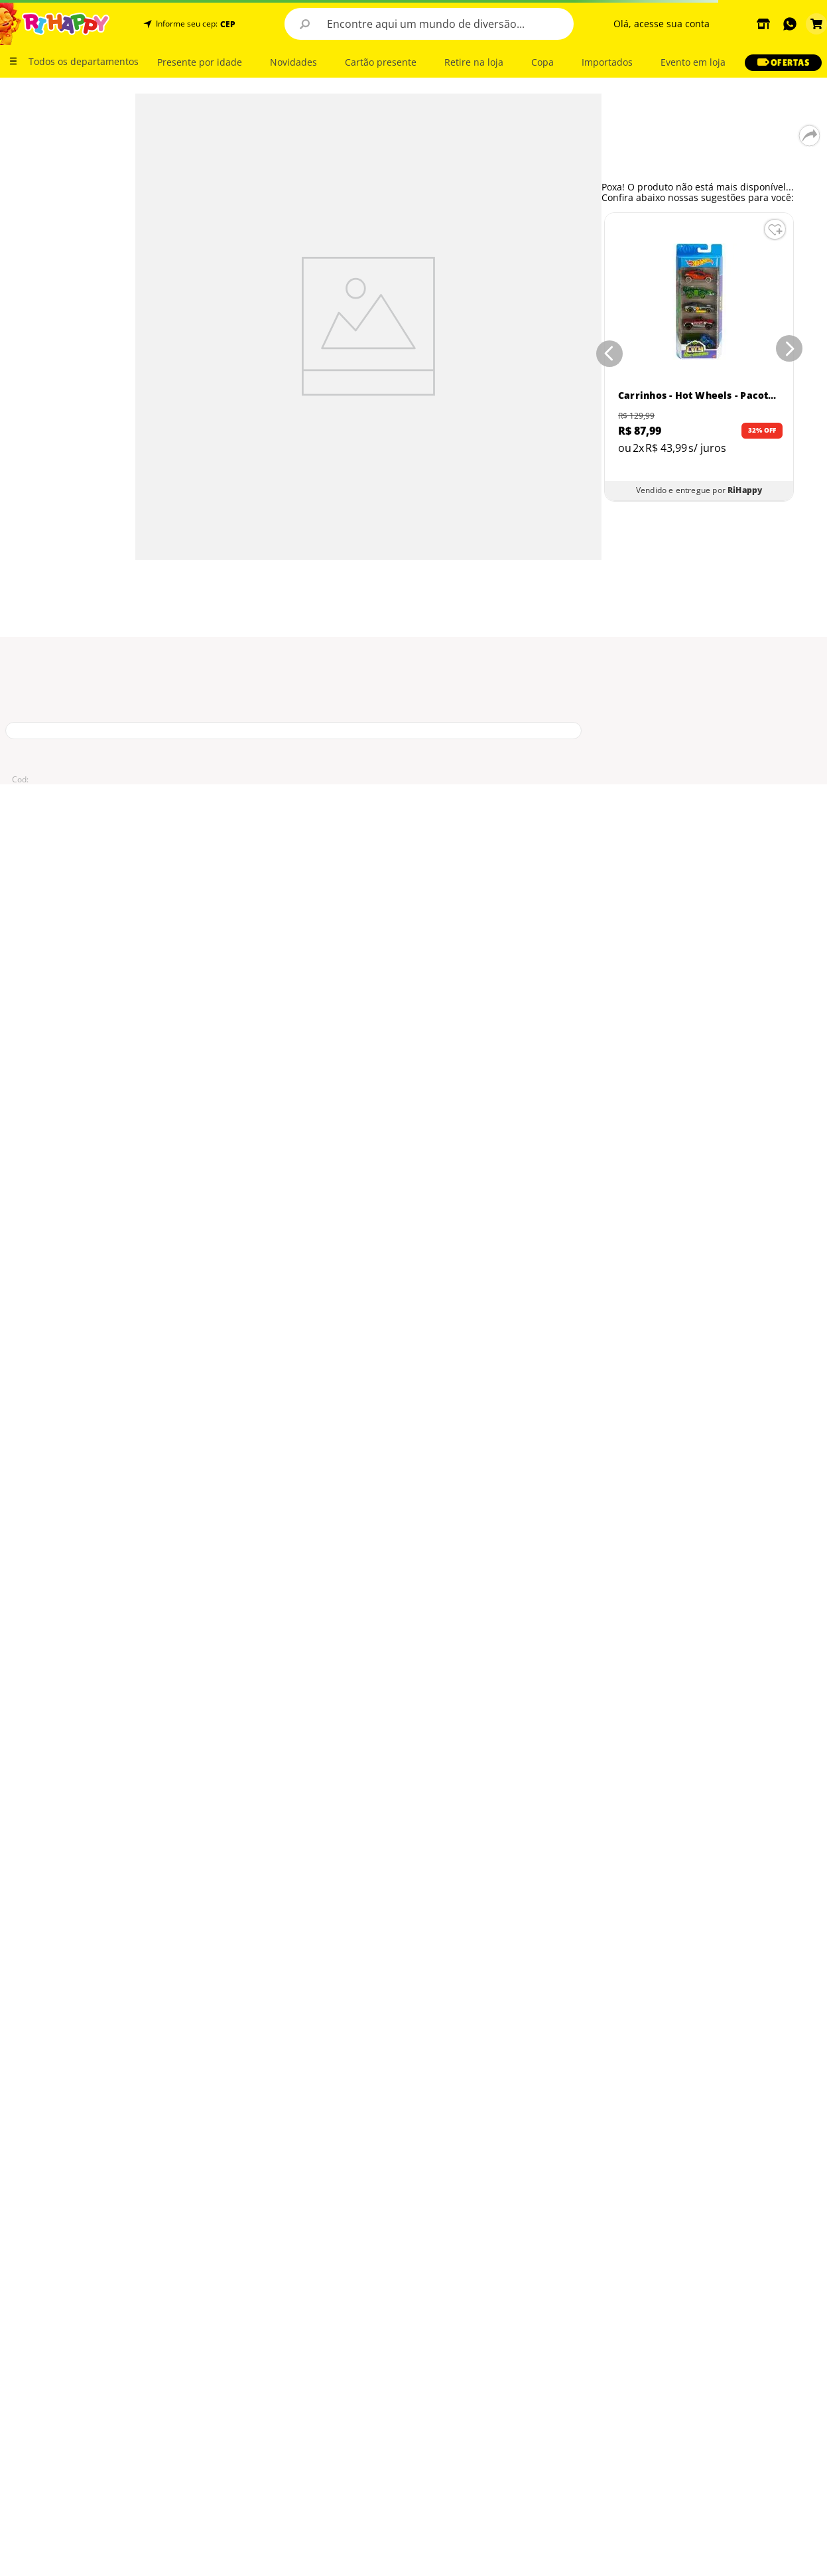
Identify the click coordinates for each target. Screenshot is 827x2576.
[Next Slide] (792, 351)
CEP (227, 25)
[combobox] (429, 24)
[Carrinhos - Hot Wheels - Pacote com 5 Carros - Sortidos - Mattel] (699, 357)
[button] (226, 24)
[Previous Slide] (607, 351)
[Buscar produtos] (304, 24)
